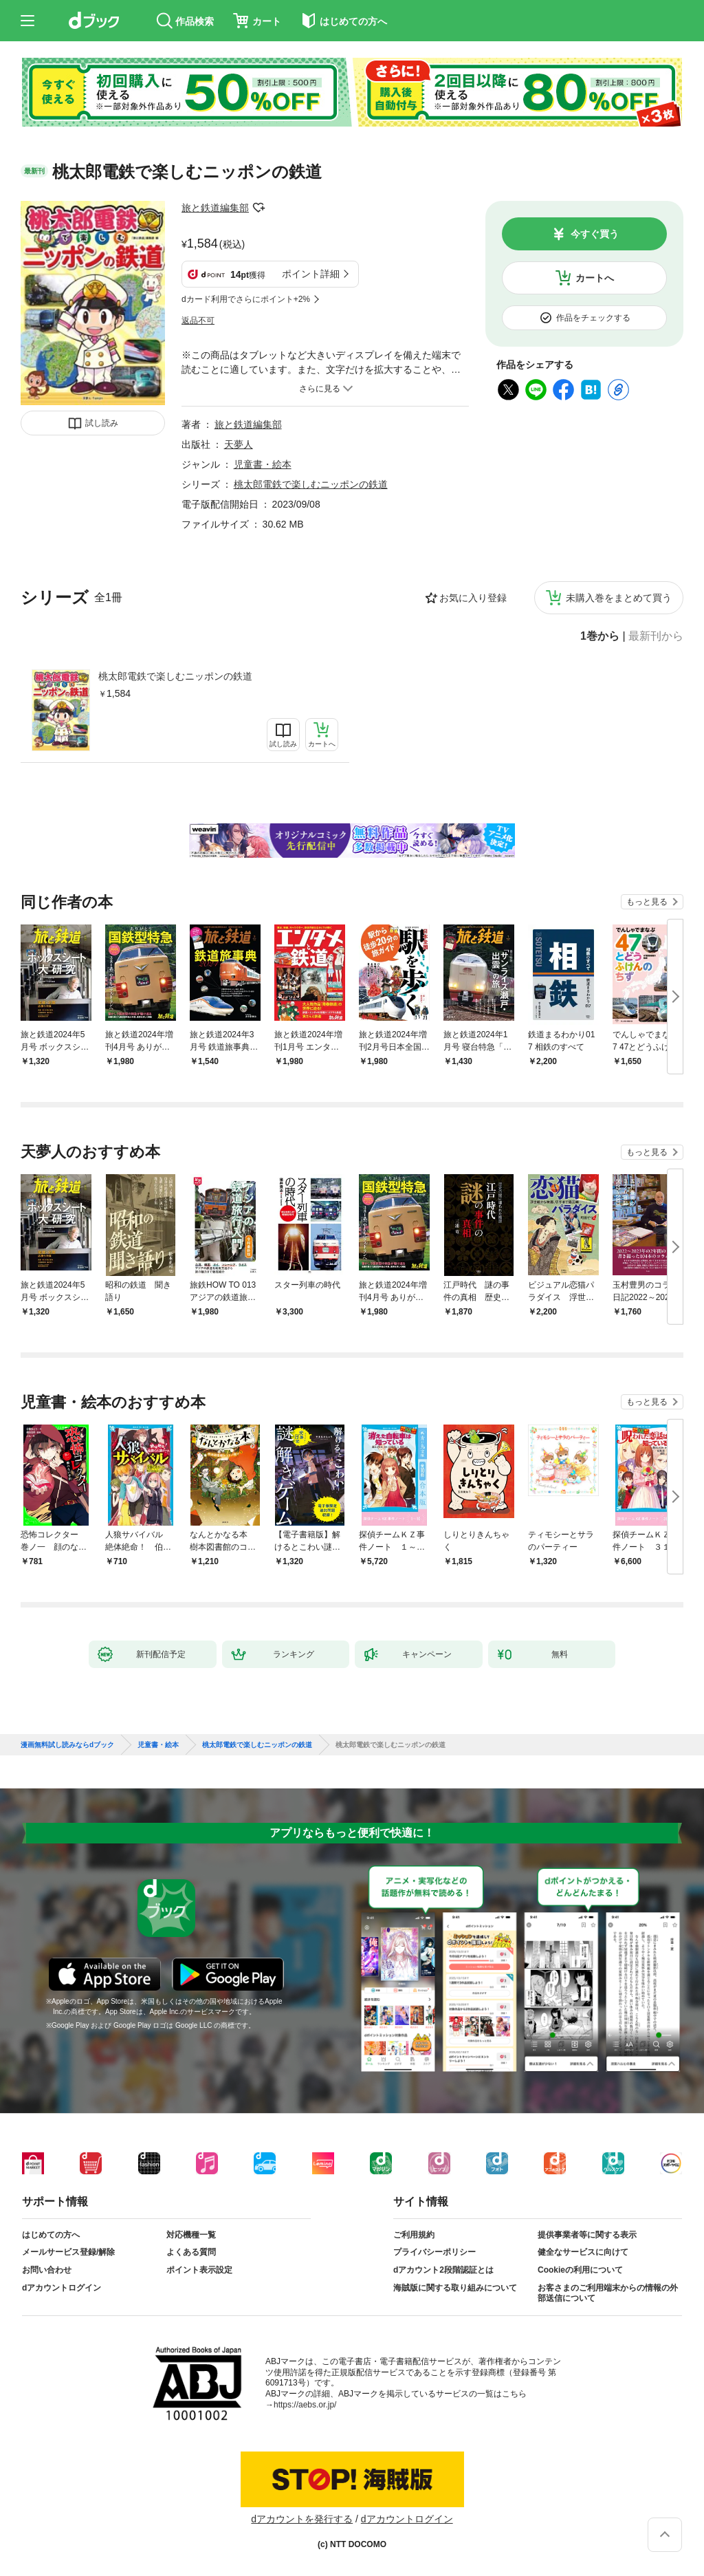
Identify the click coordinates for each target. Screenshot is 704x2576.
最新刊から (655, 636)
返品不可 (198, 320)
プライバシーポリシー (434, 2252)
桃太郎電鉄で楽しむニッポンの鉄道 (175, 676)
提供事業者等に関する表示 (587, 2235)
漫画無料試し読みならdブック (67, 1745)
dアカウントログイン (61, 2288)
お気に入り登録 (473, 597)
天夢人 (238, 444)
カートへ (594, 277)
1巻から (599, 636)
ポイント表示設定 (199, 2270)
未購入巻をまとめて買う (619, 597)
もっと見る (647, 902)
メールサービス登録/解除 (68, 2252)
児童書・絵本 (263, 464)
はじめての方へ (51, 2235)
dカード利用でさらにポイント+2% (246, 299)
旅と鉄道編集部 (215, 207)
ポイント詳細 (311, 273)
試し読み (101, 423)
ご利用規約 (413, 2235)
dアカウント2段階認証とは (443, 2270)
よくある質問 (191, 2252)
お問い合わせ (47, 2270)
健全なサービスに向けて (583, 2252)
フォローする (258, 208)
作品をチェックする (593, 318)
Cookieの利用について (580, 2270)
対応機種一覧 (191, 2235)
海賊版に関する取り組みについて (455, 2288)
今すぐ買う (595, 233)
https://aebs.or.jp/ (305, 2405)
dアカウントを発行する (302, 2518)
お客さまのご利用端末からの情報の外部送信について (608, 2293)
